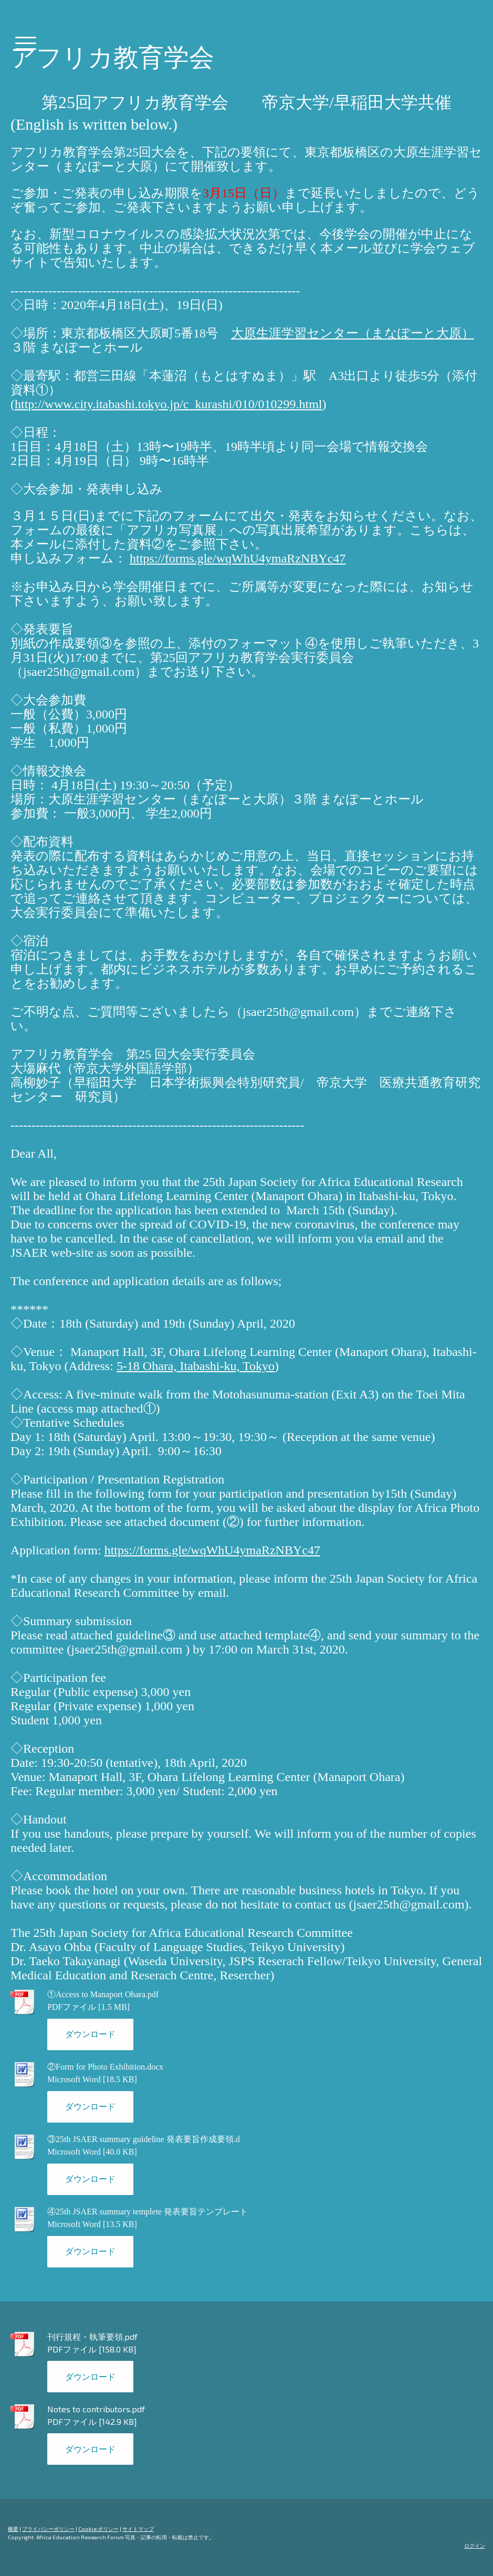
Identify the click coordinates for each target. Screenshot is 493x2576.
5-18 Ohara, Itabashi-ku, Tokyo (196, 1366)
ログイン (474, 2545)
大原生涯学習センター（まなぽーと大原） (352, 333)
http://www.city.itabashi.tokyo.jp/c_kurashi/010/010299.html (168, 404)
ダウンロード (90, 2034)
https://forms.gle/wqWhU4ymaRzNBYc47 (237, 558)
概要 (13, 2529)
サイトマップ (138, 2529)
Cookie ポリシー (98, 2529)
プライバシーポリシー (48, 2529)
